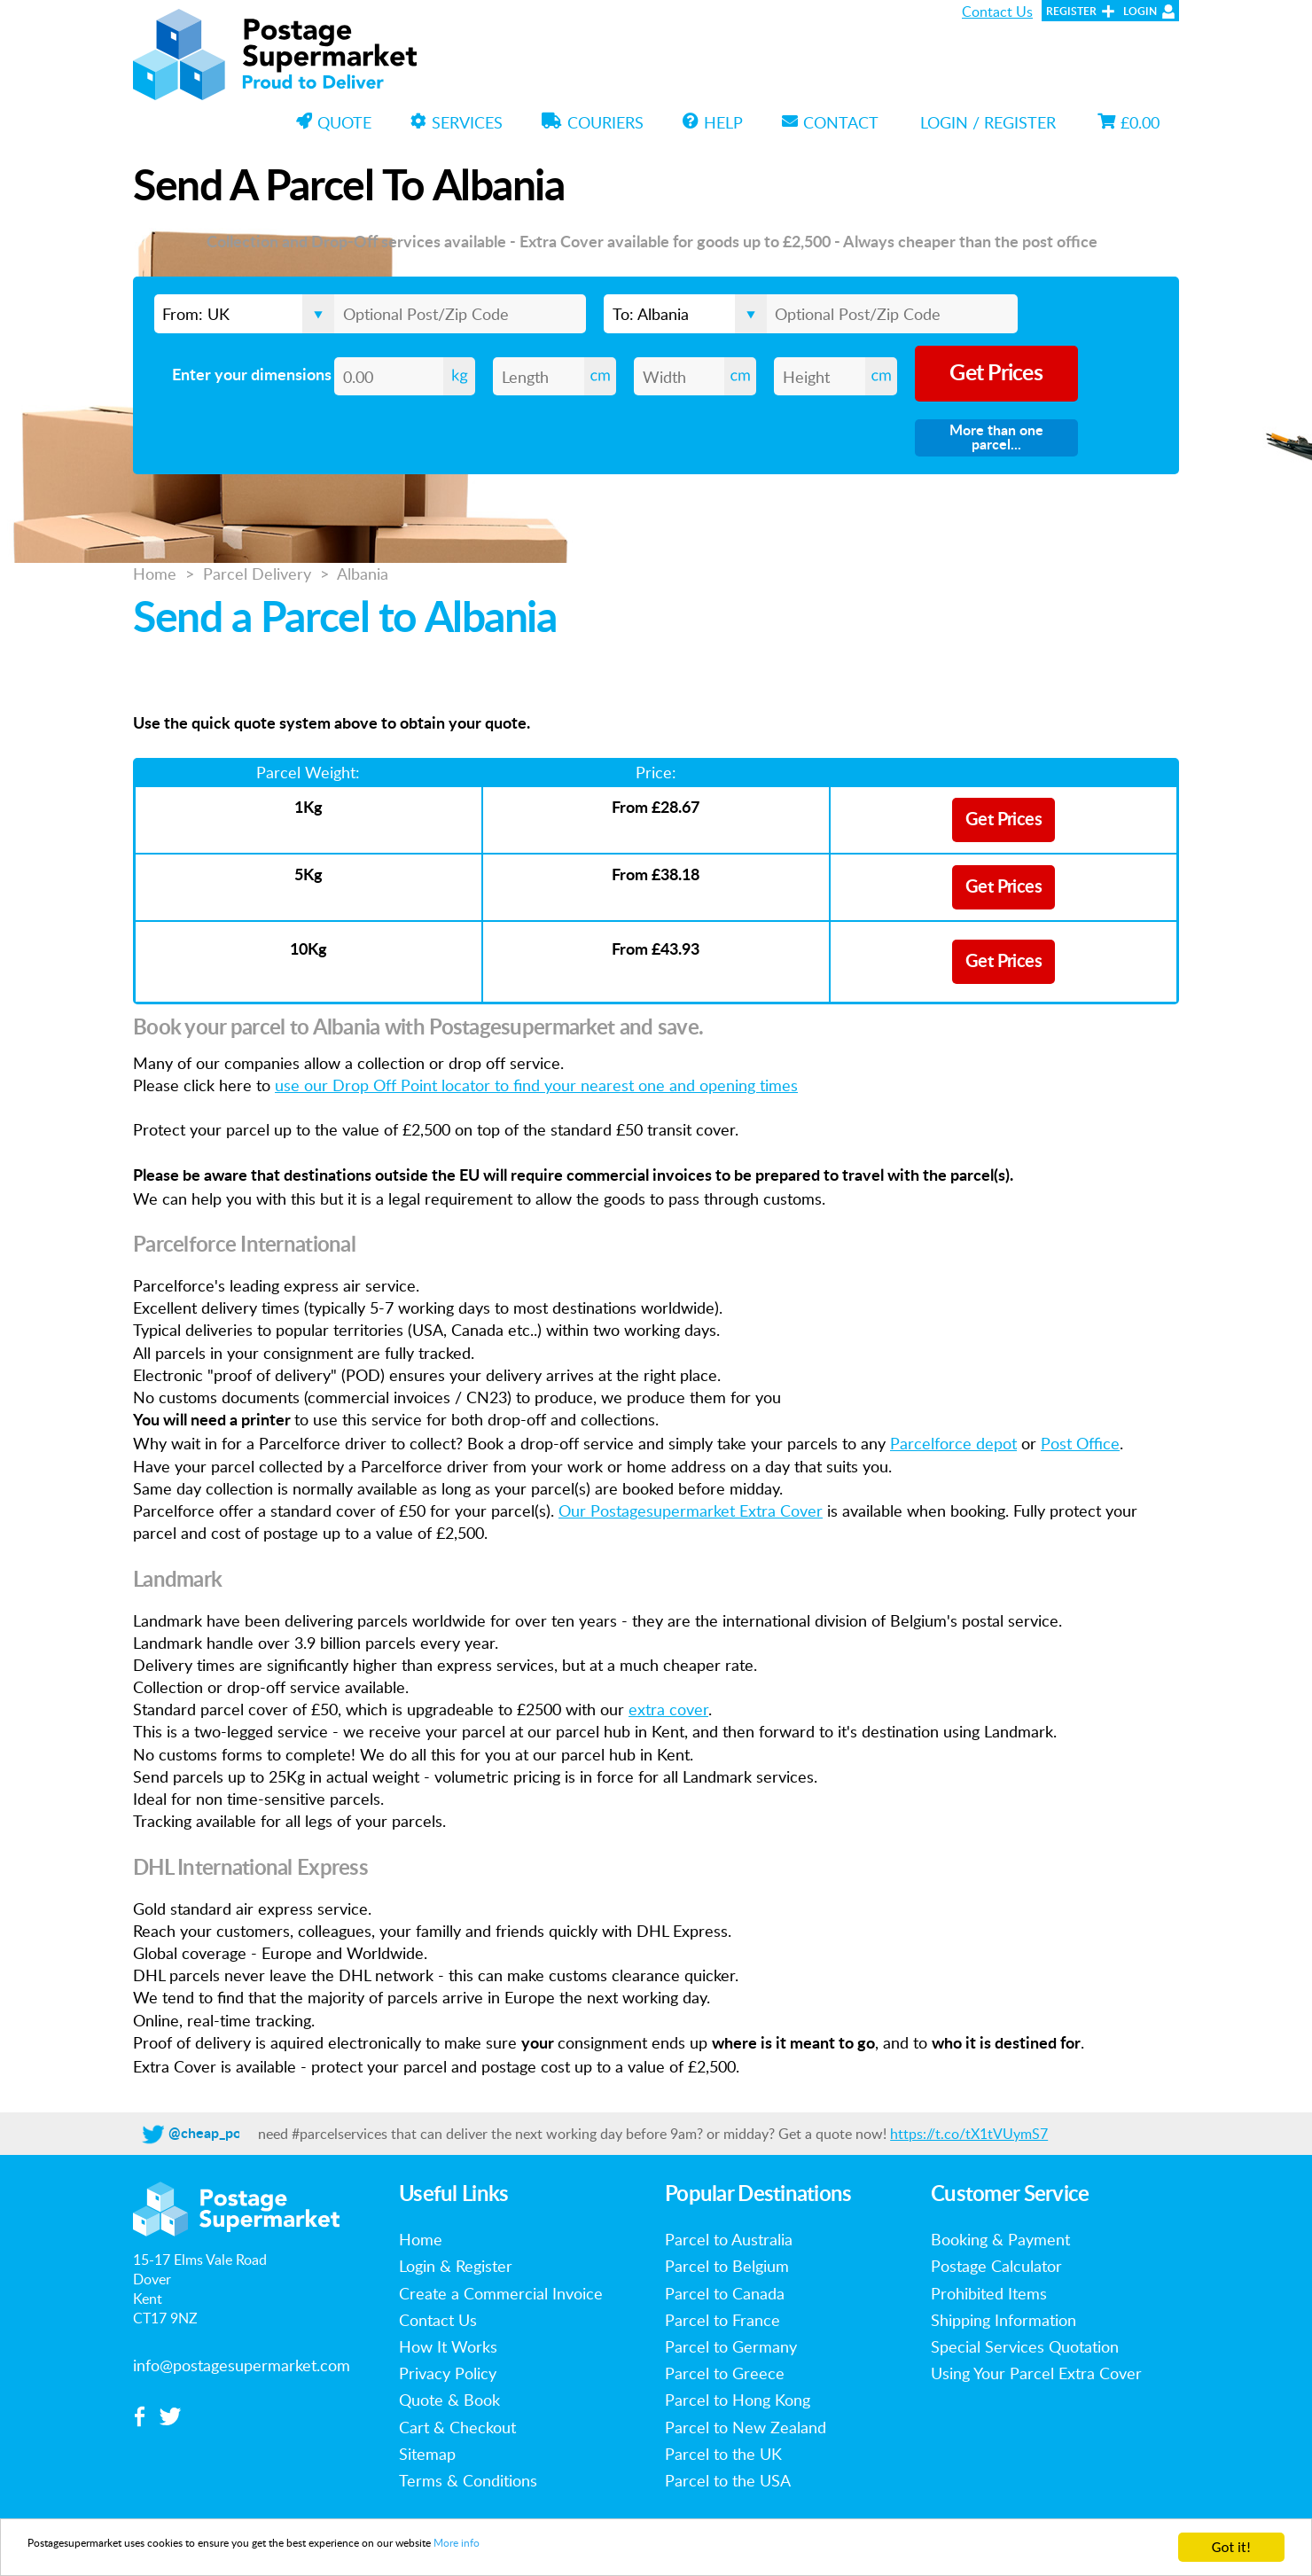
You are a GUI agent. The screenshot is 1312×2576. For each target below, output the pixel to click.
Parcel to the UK (723, 2453)
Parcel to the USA (728, 2480)
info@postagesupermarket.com (241, 2365)
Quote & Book (449, 2399)
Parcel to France (722, 2319)
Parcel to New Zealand (745, 2427)
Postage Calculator (996, 2265)
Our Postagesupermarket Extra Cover (690, 1510)
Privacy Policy (447, 2373)
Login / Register (988, 122)
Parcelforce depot (953, 1443)
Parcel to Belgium (727, 2265)
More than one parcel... (996, 438)
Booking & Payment (1000, 2239)
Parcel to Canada (725, 2293)
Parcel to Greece (725, 2373)
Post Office (1080, 1443)
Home (154, 573)
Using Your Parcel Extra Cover (1036, 2373)
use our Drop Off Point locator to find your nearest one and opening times (536, 1085)
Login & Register (455, 2265)
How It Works (448, 2346)
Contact (830, 122)
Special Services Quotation (1025, 2346)
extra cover (668, 1709)
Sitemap (427, 2453)
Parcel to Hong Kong (737, 2399)
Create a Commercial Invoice (501, 2293)
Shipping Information (1003, 2319)
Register (1071, 11)
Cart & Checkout (457, 2427)
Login (1140, 11)
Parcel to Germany (731, 2346)
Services (456, 122)
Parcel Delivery (257, 573)
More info (635, 2549)
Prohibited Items (989, 2293)
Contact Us (997, 11)
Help (713, 122)
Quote (333, 122)
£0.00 (1128, 122)
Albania (362, 573)
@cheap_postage (221, 2134)
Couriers (593, 122)
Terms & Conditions (468, 2480)
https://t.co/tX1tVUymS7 (969, 2133)
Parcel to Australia (729, 2239)
